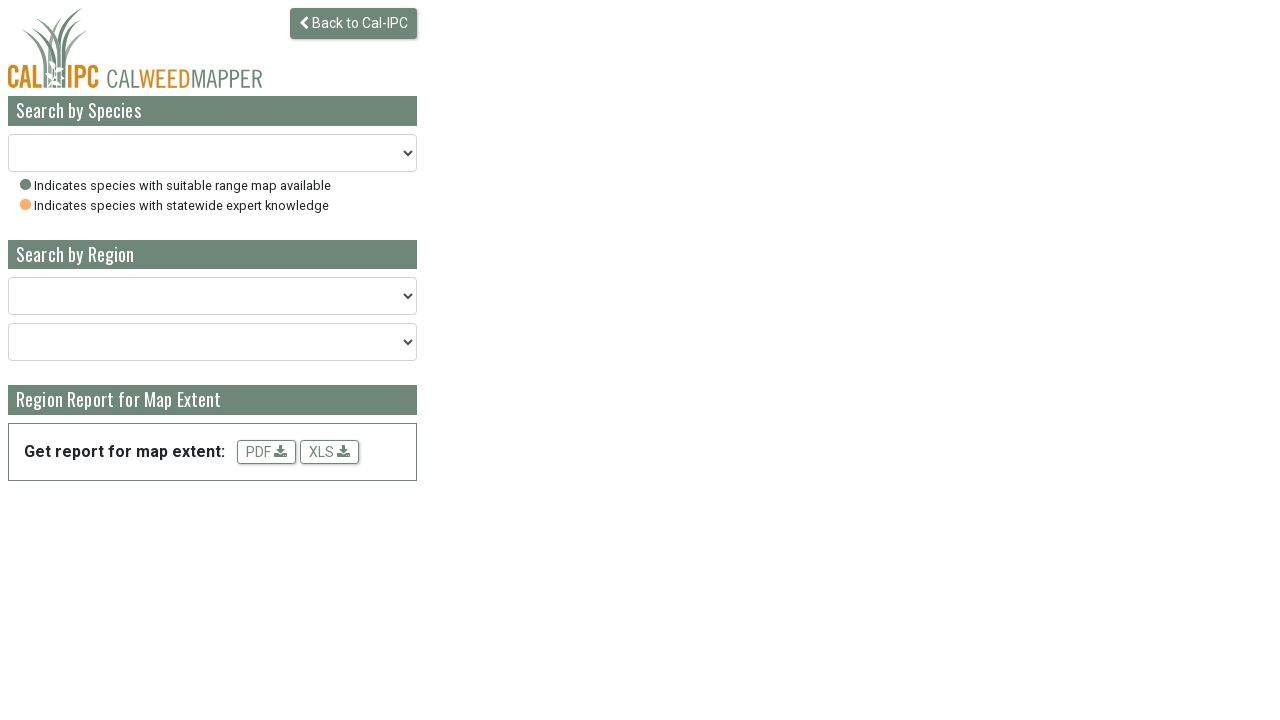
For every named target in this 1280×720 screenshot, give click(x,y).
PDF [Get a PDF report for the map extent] (266, 452)
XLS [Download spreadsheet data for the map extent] (329, 452)
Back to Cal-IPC (353, 23)
